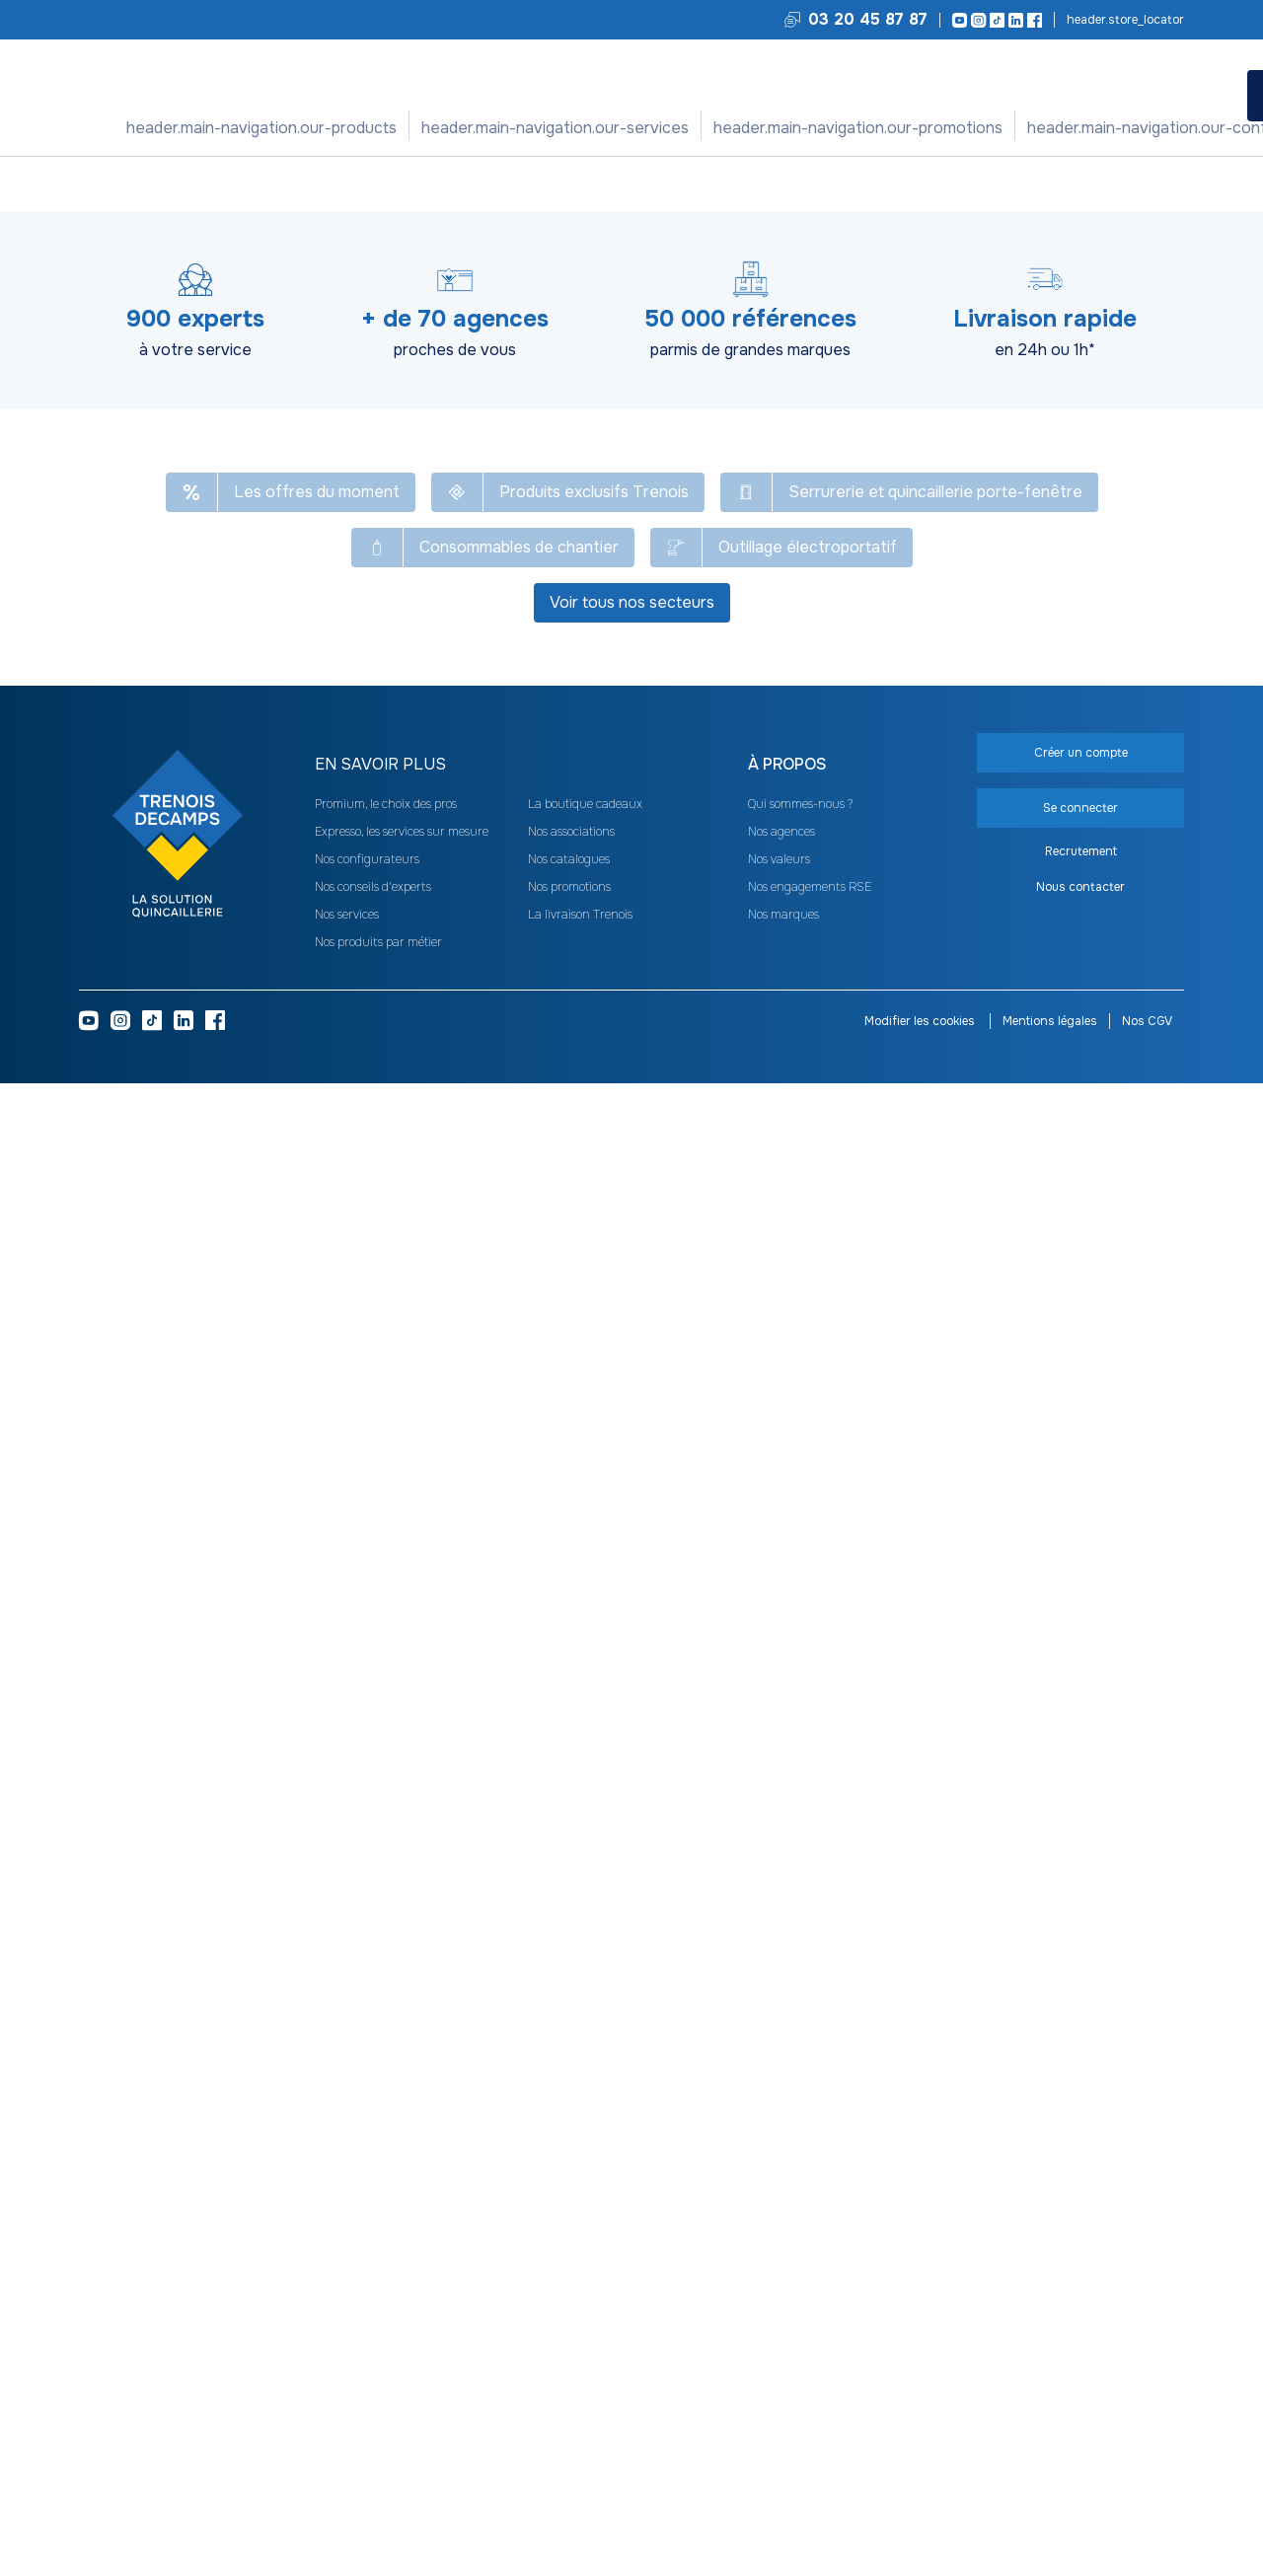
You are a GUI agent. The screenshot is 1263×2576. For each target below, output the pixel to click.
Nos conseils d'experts (373, 2380)
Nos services (485, 127)
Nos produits (366, 127)
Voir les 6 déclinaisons (1151, 1618)
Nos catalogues (569, 2352)
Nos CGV (1147, 2514)
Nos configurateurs (771, 127)
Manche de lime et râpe (764, 1547)
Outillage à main (241, 183)
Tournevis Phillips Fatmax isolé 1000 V (963, 1547)
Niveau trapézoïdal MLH (1162, 1547)
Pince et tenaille (483, 183)
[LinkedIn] (1012, 20)
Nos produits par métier (378, 2435)
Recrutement (1081, 2344)
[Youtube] (956, 20)
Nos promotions (616, 127)
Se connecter (1012, 400)
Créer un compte (1011, 447)
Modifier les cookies (921, 2514)
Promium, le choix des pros (386, 2297)
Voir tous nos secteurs (632, 2095)
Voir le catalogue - (839, 231)
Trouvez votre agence (1124, 20)
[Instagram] (975, 20)
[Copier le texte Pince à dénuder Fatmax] (469, 227)
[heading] (511, 2257)
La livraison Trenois (580, 2407)
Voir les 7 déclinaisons (154, 1618)
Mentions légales (1050, 2514)
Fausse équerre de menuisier (565, 1555)
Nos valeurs (779, 2352)
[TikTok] (994, 20)
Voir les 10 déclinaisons (755, 1618)
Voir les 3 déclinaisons (951, 1618)
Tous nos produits (131, 183)
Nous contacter (1080, 2380)
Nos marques (783, 2407)
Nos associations (571, 2324)
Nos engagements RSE (809, 2380)
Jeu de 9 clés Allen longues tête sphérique (365, 1555)
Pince (409, 183)
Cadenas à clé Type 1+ (166, 1547)
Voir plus (631, 1229)
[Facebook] (1031, 20)
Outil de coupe (340, 183)
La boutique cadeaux (585, 2297)
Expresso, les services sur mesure (401, 2324)
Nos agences (781, 2324)
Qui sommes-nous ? (800, 2297)
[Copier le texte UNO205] (176, 276)
